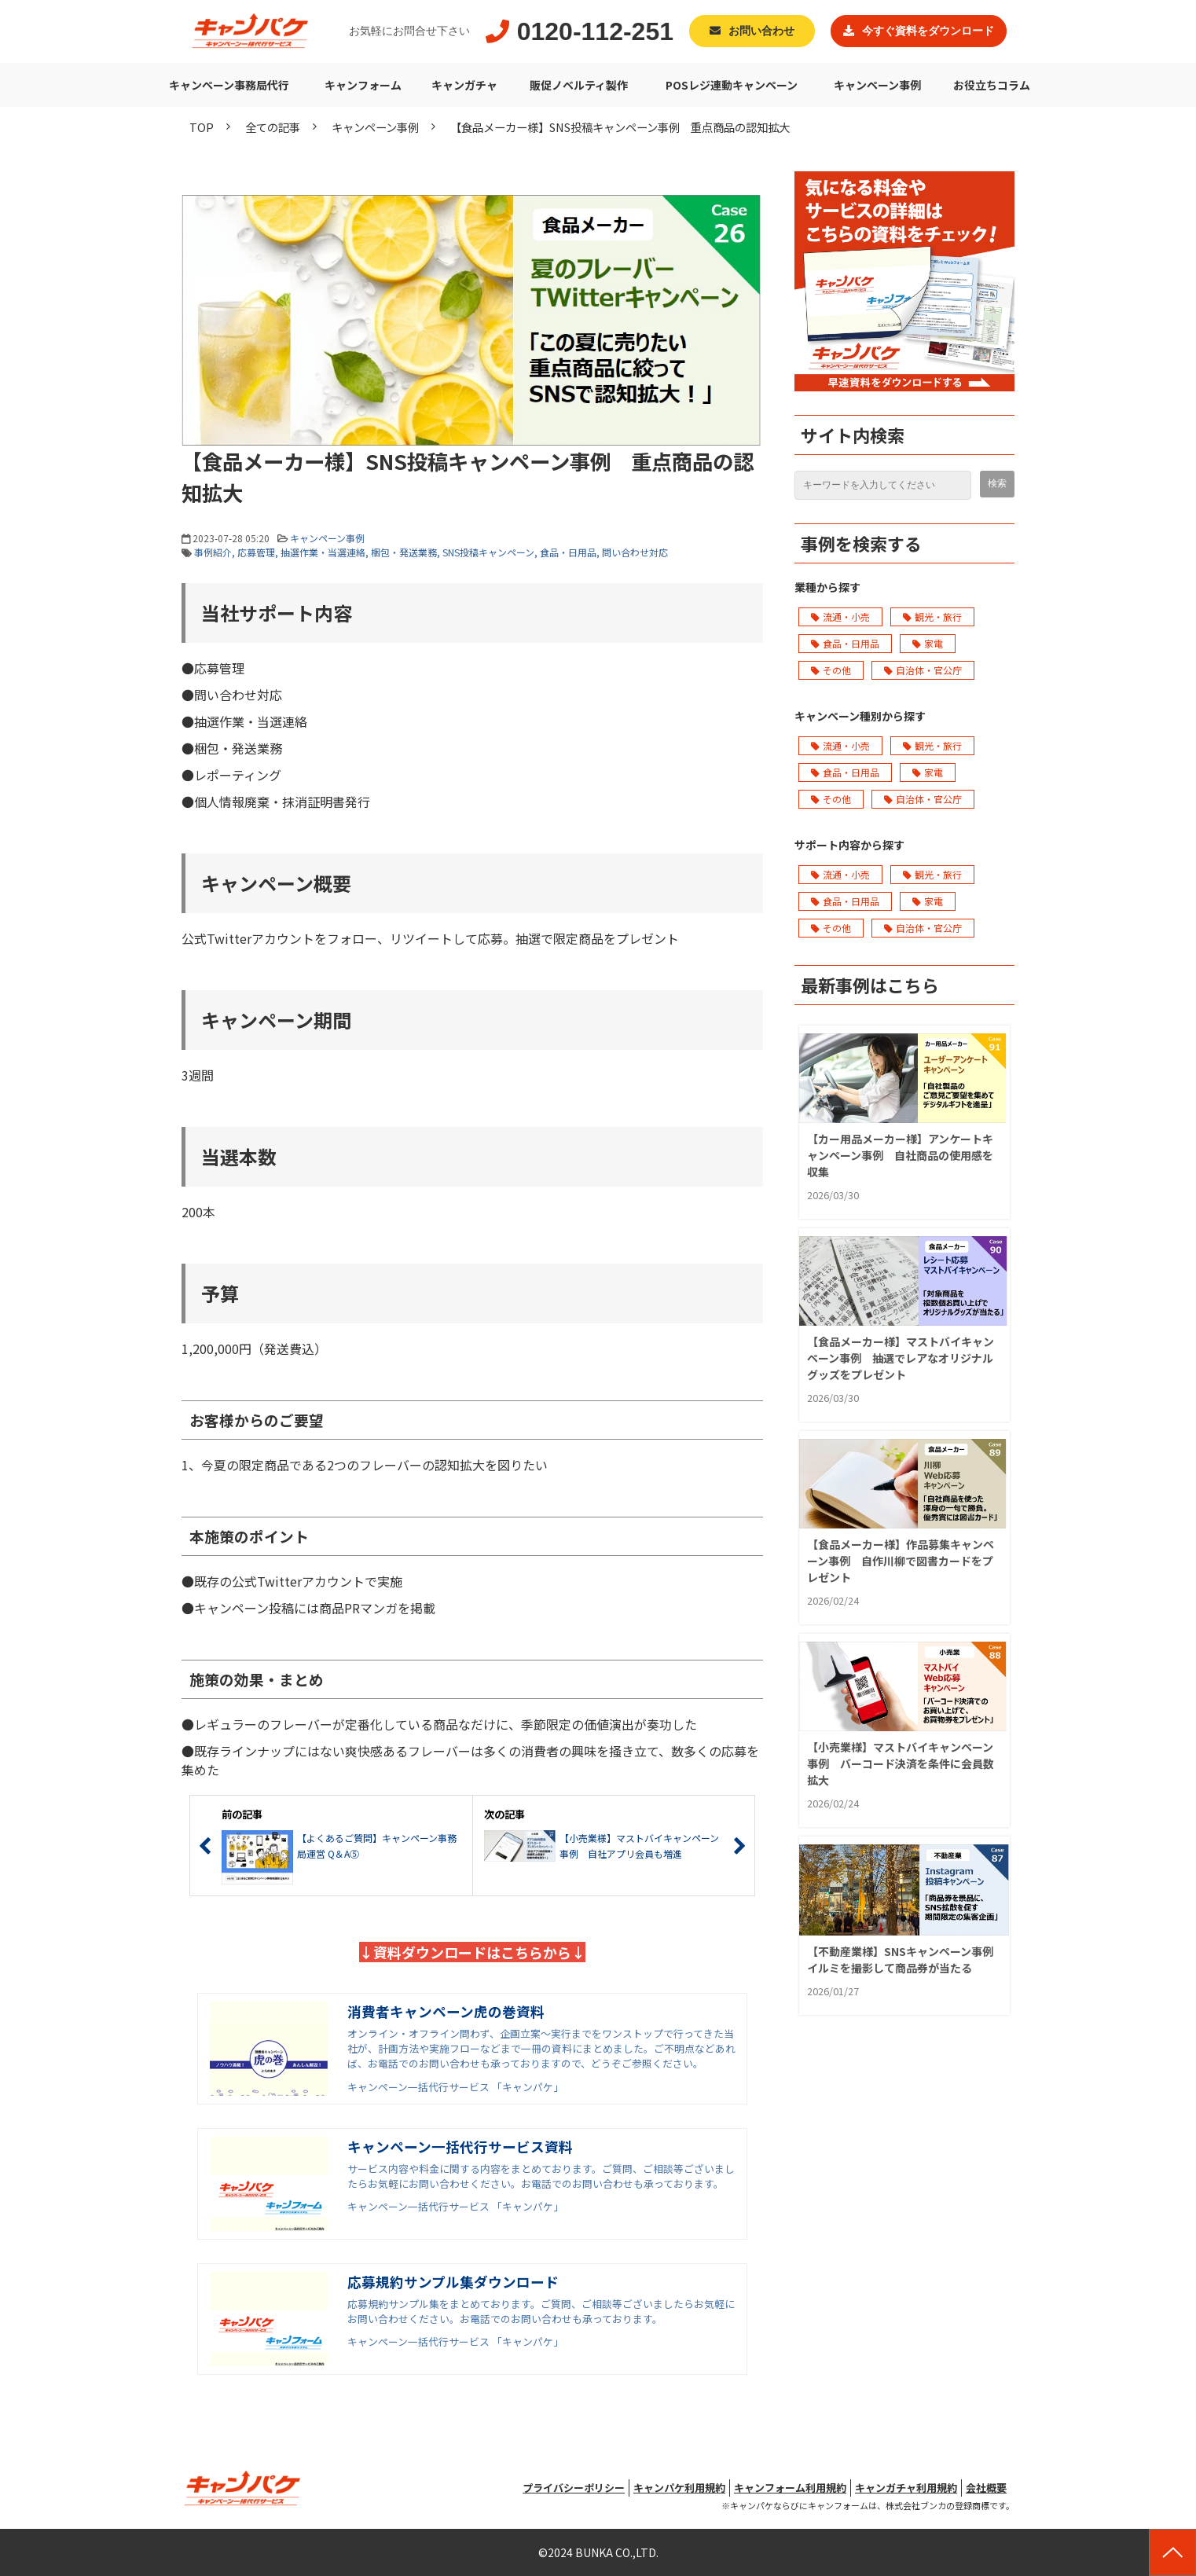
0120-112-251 (595, 31)
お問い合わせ (761, 31)
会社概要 (986, 2487)
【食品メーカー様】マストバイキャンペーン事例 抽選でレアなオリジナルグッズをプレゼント (900, 1358)
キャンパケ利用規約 (679, 2487)
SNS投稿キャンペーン (488, 552)
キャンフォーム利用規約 (790, 2487)
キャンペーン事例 (877, 85)
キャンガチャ (464, 85)
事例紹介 (213, 552)
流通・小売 (840, 616)
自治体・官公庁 (923, 670)
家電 (927, 643)
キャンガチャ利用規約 (906, 2487)
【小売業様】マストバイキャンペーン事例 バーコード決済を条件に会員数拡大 (900, 1763)
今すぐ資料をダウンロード (928, 31)
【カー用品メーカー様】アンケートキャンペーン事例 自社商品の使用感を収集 (900, 1155)
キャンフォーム (363, 85)
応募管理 (256, 552)
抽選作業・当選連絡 (323, 552)
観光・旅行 (932, 616)
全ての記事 (272, 127)
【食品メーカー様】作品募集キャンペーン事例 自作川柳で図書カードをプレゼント (900, 1560)
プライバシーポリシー (574, 2487)
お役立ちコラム (991, 85)
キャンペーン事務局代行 (229, 85)
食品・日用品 (568, 552)
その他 (831, 670)
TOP (201, 127)
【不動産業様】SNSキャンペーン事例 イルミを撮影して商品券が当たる (900, 1959)
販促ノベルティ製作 (579, 85)
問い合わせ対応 (635, 552)
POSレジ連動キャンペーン (732, 85)
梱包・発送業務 (404, 552)
